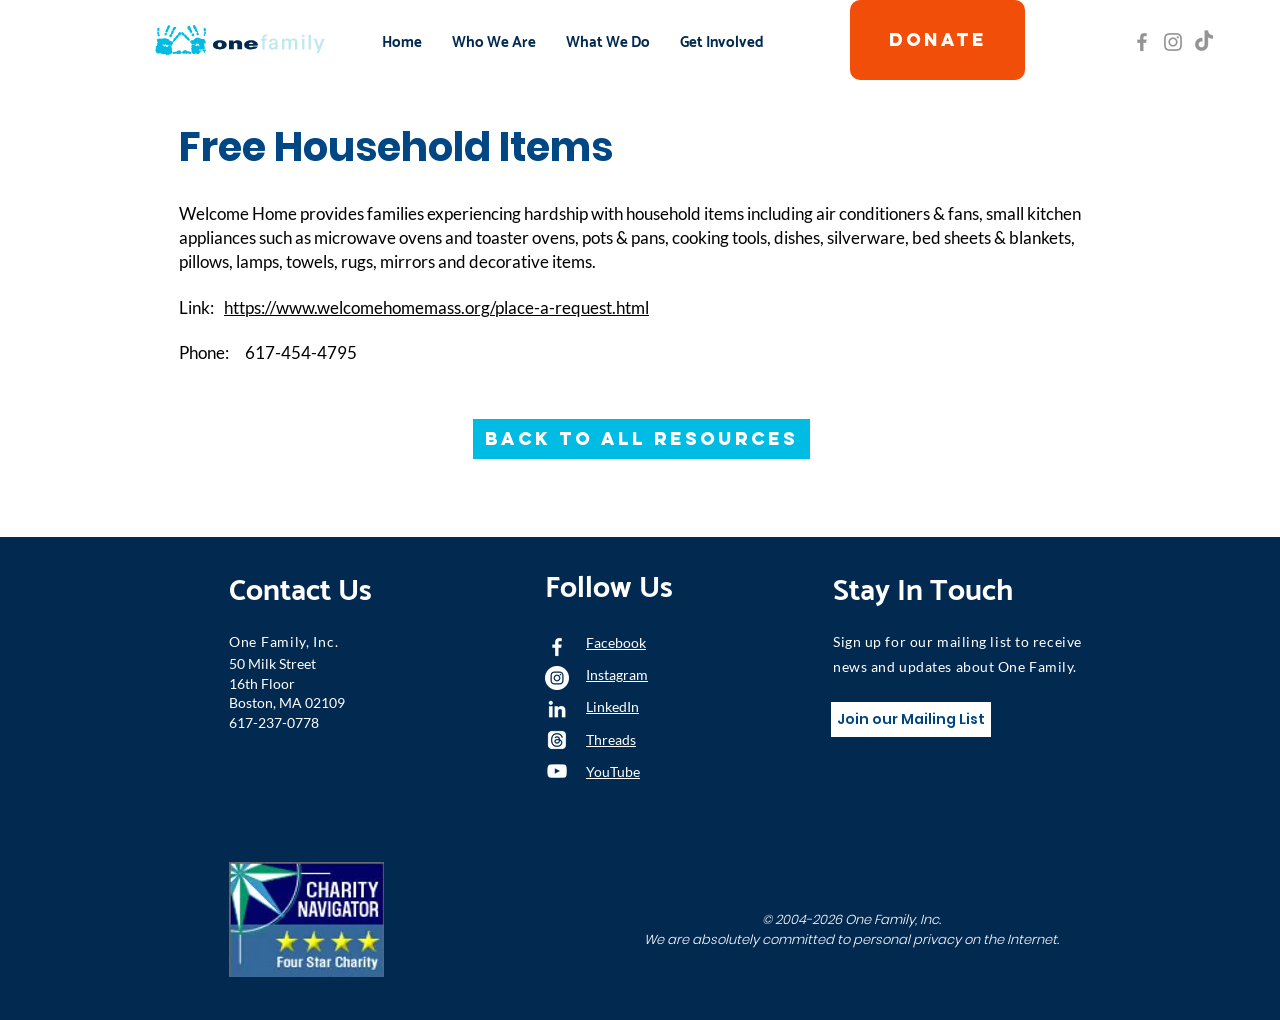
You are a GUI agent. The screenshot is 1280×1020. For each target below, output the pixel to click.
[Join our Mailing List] (911, 719)
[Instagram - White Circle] (557, 678)
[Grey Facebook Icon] (1142, 42)
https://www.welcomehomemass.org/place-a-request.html (436, 307)
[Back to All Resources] (641, 439)
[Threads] (557, 740)
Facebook (616, 642)
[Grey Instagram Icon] (1173, 42)
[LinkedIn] (557, 709)
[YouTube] (557, 771)
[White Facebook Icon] (557, 647)
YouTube (613, 771)
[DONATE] (937, 40)
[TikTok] (1204, 42)
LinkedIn (612, 706)
